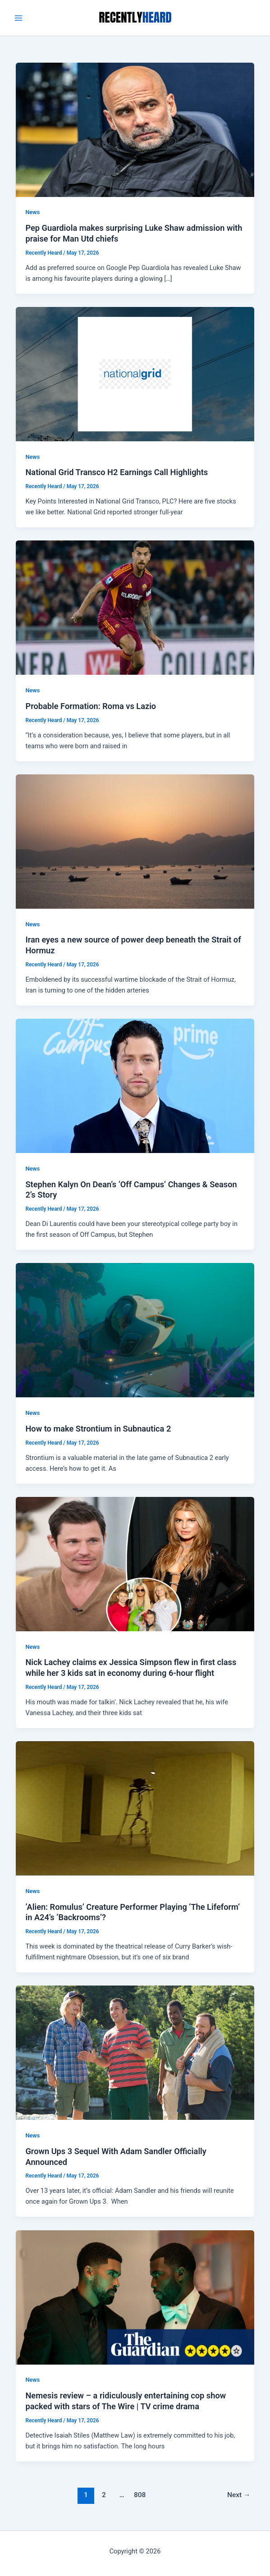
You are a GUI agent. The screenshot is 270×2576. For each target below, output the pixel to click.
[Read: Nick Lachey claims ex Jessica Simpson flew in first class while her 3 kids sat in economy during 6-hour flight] (135, 1564)
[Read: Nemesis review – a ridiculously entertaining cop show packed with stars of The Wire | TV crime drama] (135, 2296)
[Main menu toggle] (18, 18)
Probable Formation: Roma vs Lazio (90, 706)
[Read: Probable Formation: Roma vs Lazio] (135, 607)
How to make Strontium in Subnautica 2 (98, 1428)
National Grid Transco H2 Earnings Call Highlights (116, 472)
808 (140, 2495)
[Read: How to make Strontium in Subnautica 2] (135, 1330)
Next (239, 2495)
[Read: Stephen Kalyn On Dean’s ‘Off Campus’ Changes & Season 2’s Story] (135, 1085)
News (32, 212)
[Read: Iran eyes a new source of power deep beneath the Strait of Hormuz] (135, 841)
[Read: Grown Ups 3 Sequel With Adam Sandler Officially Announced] (135, 2052)
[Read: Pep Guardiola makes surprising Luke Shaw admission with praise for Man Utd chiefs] (135, 129)
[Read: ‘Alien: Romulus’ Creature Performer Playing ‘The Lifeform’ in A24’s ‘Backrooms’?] (135, 1808)
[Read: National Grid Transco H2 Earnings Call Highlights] (135, 374)
